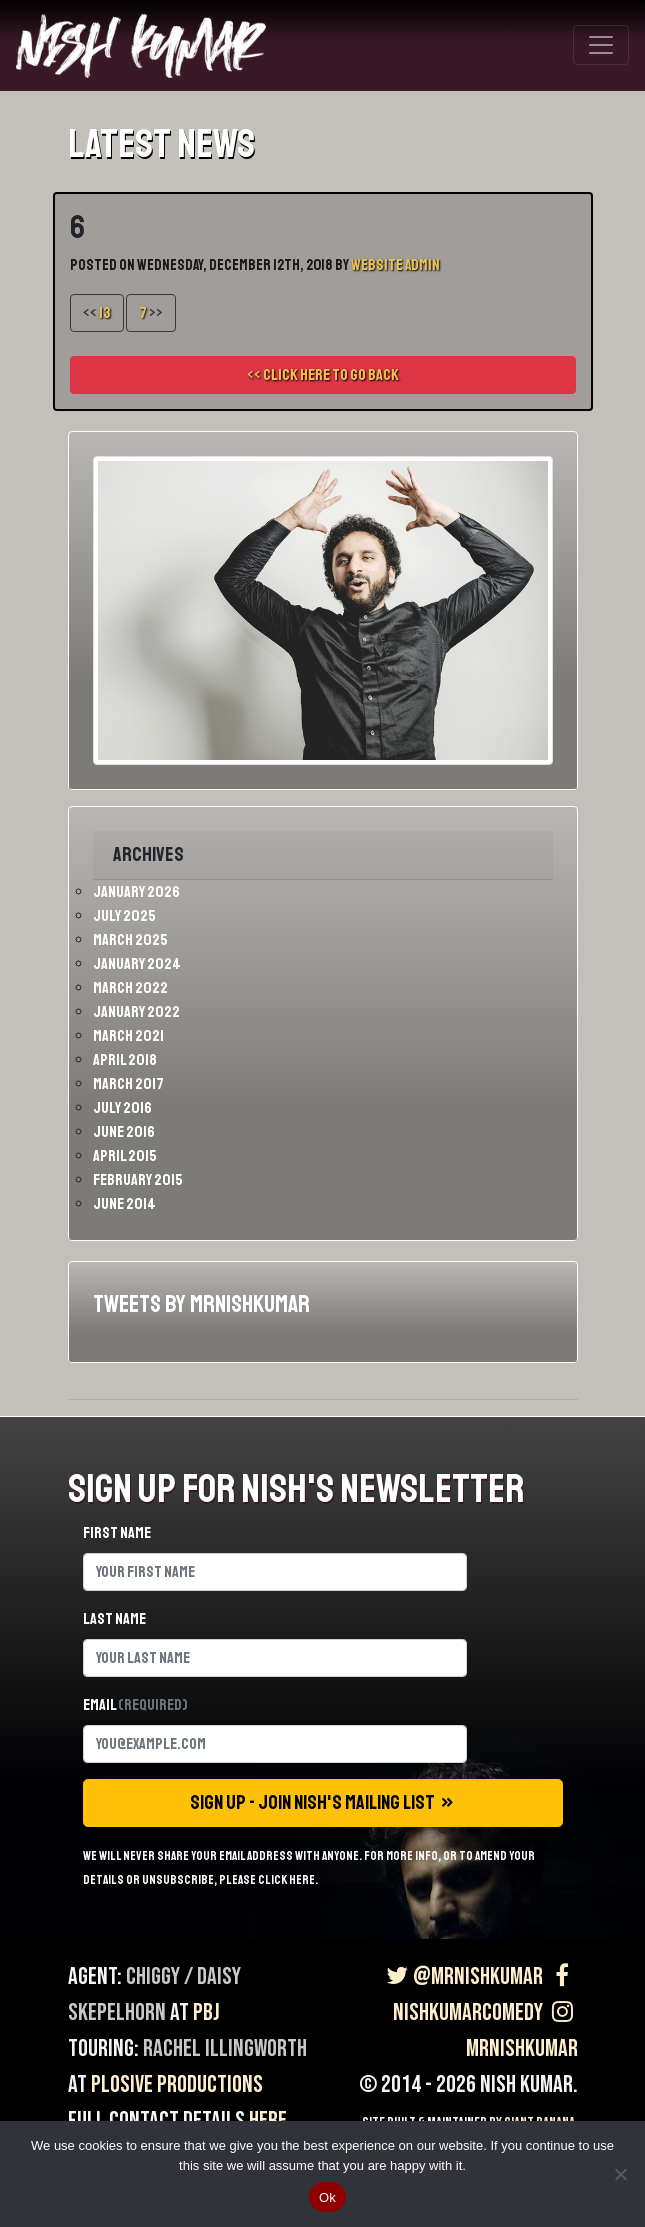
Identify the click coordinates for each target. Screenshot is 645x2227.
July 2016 (122, 1108)
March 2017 (128, 1084)
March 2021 (128, 1036)
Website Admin (395, 265)
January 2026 (136, 892)
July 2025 (124, 916)
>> (151, 313)
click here (286, 1880)
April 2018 (125, 1060)
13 (105, 313)
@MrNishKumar (462, 1976)
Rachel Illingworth (225, 2048)
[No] (620, 2174)
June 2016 (124, 1132)
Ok (327, 2197)
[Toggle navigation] (601, 45)
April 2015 (125, 1156)
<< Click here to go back (323, 375)
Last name (114, 1619)
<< (97, 313)
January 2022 (136, 1012)
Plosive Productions (177, 2084)
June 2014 (124, 1204)
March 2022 (130, 988)
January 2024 (137, 964)
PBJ (206, 2012)
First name (117, 1533)
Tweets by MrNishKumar (201, 1304)
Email (135, 1705)
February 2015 (138, 1180)
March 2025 (130, 940)
